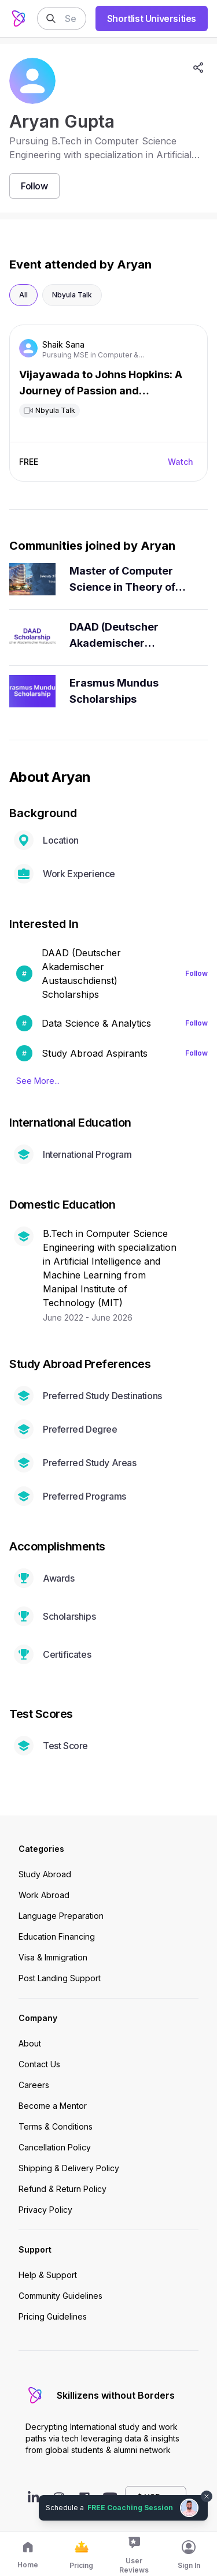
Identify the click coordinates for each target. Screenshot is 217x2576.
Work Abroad (44, 1895)
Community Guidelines (60, 2296)
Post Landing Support (60, 1978)
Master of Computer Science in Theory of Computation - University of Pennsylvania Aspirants (129, 580)
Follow (196, 973)
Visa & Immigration (53, 1957)
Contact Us (39, 2064)
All (23, 294)
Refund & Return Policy (62, 2189)
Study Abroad (45, 1874)
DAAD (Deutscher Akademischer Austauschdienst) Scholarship (115, 636)
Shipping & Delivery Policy (69, 2168)
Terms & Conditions (56, 2126)
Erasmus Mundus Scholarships (114, 691)
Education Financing (57, 1936)
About (30, 2043)
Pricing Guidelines (53, 2316)
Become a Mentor (53, 2106)
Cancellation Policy (55, 2147)
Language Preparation (61, 1916)
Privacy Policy (45, 2210)
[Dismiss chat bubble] (206, 2496)
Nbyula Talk (72, 294)
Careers (34, 2085)
